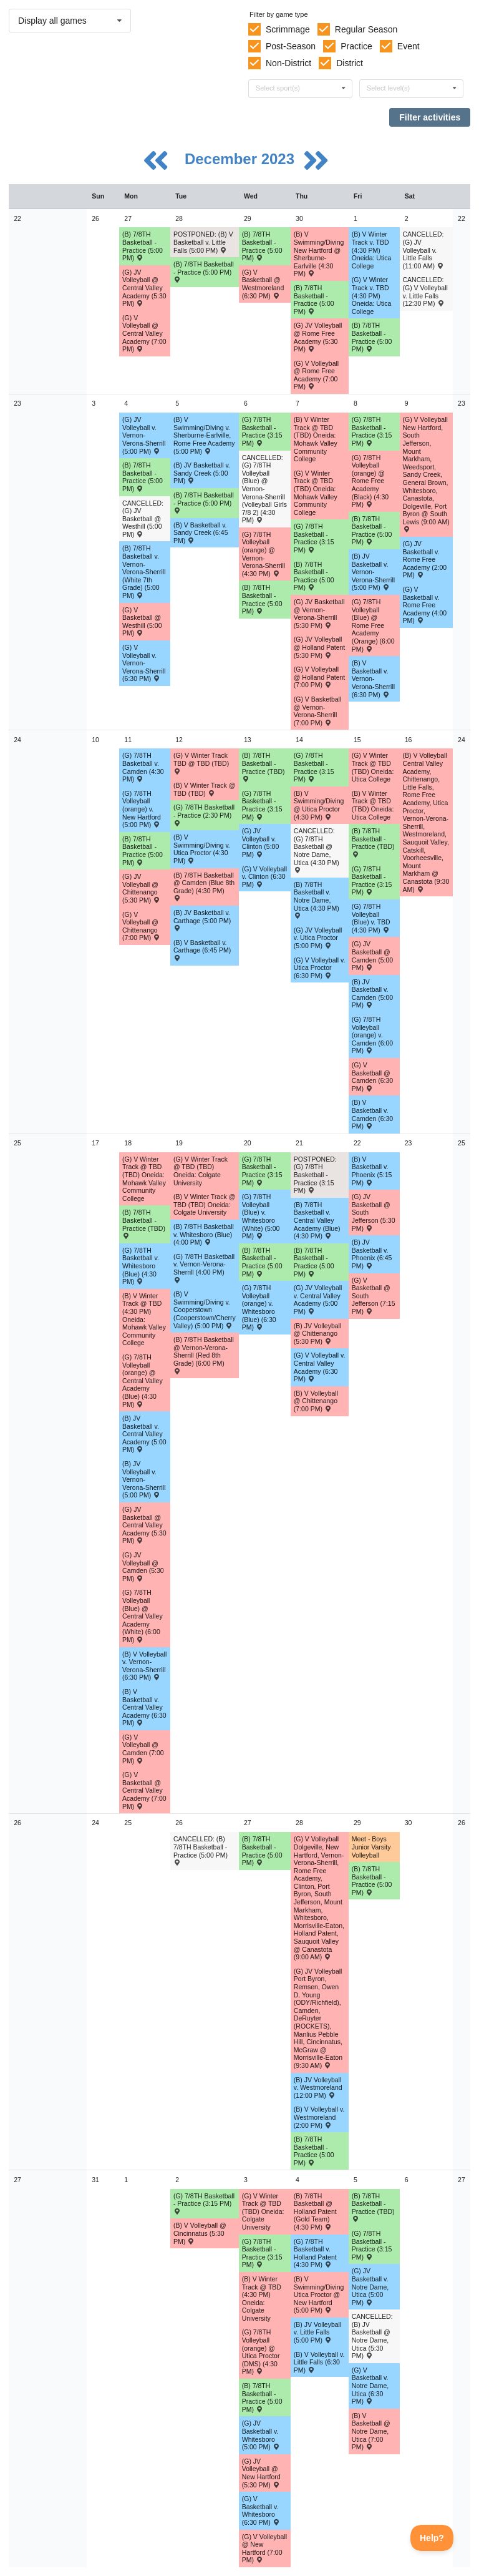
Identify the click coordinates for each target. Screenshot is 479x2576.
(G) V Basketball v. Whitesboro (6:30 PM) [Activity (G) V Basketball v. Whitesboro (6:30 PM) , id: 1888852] (261, 2510)
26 (17, 1822)
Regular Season (366, 29)
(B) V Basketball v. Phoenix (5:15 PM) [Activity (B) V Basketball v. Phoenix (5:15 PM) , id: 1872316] (372, 1171)
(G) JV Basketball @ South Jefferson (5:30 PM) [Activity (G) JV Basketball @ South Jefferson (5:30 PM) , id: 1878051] (373, 1212)
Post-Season (291, 46)
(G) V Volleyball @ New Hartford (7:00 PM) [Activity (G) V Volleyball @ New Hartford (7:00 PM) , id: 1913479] (264, 2548)
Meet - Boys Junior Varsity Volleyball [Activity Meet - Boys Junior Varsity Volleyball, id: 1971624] (371, 1846)
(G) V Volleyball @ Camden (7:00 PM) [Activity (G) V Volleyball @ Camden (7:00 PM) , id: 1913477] (143, 1749)
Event (408, 46)
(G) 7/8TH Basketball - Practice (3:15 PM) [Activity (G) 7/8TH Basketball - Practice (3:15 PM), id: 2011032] (372, 880)
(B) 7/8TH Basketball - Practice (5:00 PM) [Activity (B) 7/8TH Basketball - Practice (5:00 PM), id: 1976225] (372, 530)
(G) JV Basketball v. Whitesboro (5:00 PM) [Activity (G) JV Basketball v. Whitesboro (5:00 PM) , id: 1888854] (261, 2435)
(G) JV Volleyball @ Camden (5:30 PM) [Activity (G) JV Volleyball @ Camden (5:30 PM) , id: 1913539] (143, 1566)
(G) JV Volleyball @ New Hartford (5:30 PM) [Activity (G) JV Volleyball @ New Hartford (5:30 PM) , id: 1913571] (261, 2473)
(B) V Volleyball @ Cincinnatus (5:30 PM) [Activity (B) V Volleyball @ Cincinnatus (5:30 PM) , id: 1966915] (199, 2233)
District (349, 63)
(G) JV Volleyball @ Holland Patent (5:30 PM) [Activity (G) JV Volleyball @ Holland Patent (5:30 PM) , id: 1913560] (319, 647)
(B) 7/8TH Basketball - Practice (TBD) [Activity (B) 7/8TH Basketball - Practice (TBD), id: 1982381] (143, 1223)
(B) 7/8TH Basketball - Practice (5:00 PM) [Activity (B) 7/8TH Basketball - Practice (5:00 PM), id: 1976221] (142, 476)
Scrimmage (288, 29)
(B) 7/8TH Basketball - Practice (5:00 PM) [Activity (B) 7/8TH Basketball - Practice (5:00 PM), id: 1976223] (262, 599)
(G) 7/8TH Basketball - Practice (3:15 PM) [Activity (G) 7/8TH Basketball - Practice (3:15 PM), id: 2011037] (262, 2253)
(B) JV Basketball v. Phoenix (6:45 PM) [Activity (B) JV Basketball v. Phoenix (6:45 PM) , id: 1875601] (372, 1254)
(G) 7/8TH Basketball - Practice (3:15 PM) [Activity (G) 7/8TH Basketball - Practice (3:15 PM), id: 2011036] (204, 2203)
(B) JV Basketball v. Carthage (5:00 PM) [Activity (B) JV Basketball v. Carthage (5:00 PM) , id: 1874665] (202, 920)
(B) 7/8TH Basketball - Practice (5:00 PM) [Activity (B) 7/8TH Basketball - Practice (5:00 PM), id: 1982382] (262, 1262)
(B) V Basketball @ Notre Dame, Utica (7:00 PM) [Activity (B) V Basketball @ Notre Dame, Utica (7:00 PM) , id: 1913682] (371, 2431)
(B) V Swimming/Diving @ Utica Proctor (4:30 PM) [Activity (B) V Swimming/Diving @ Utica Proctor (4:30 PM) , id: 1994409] (319, 805)
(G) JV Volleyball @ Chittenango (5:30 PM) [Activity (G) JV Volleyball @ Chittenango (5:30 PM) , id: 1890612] (141, 888)
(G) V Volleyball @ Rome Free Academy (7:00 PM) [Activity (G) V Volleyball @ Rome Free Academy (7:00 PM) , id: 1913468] (316, 375)
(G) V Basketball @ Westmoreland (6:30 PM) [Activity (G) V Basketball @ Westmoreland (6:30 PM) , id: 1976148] (263, 284)
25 (17, 1143)
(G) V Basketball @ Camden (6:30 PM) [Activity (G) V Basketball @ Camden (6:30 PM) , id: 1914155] (373, 1076)
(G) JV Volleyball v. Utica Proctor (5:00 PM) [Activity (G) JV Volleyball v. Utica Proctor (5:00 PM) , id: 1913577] (318, 937)
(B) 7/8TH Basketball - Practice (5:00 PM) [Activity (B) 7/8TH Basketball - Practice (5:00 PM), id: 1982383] (314, 1262)
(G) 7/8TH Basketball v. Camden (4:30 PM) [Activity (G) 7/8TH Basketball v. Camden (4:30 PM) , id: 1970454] (143, 767)
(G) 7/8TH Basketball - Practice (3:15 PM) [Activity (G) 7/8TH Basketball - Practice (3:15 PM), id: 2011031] (314, 767)
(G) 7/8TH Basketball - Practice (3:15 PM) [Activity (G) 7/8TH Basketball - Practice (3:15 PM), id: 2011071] (262, 805)
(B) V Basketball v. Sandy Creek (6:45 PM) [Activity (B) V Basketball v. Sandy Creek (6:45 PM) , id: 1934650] (200, 532)
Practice (356, 46)
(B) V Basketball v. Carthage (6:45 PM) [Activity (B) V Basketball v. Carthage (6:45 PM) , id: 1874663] (202, 950)
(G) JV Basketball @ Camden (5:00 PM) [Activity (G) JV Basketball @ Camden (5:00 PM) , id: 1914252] (373, 955)
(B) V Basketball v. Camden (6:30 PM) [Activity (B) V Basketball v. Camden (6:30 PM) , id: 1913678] (373, 1114)
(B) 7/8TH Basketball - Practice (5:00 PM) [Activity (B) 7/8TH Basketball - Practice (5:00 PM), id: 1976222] (203, 502)
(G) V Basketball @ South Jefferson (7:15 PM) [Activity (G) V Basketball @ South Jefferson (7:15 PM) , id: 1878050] (373, 1295)
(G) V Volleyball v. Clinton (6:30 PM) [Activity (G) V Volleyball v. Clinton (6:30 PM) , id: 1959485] (264, 876)
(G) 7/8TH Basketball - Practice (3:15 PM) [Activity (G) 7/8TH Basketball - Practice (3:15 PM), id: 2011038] (372, 2245)
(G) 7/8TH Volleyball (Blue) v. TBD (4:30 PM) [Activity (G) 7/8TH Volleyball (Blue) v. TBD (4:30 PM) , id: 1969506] (371, 918)
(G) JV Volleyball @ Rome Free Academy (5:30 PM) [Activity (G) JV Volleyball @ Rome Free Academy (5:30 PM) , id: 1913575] (318, 337)
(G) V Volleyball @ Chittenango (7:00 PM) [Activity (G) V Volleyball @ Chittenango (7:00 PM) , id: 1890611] (141, 926)
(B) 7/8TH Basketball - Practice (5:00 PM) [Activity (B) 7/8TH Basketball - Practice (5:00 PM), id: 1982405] (372, 1880)
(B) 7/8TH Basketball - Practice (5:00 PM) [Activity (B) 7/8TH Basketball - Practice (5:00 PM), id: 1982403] (262, 1850)
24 (17, 739)
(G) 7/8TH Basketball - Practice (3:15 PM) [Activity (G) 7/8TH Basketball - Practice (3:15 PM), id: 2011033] (262, 1171)
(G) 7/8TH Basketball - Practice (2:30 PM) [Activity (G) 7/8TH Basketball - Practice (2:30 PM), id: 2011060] (204, 814)
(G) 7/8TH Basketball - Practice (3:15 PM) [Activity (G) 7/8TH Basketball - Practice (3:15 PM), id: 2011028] (262, 431)
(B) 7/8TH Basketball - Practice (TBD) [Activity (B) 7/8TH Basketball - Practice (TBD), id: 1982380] (373, 842)
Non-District (288, 63)
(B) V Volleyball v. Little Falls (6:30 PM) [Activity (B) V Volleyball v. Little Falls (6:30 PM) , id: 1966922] (319, 2362)
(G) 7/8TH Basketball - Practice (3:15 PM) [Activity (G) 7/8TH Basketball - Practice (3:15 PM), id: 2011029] (314, 538)
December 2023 (242, 158)
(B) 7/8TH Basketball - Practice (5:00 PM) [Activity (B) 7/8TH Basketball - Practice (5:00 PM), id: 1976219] (314, 299)
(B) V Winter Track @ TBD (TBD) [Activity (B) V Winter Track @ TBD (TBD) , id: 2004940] (204, 789)
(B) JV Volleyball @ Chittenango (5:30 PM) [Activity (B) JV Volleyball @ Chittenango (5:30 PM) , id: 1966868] (317, 1333)
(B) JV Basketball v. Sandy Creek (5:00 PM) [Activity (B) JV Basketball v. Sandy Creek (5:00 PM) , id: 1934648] (201, 472)
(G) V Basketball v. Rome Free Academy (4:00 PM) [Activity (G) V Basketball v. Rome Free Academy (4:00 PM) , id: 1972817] (425, 604)
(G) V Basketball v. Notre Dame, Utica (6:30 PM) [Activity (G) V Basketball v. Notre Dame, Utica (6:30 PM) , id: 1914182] (370, 2385)
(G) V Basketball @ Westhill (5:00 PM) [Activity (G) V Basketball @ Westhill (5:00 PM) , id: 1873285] (142, 621)
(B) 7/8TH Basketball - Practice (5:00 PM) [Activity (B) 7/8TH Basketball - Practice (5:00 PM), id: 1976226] (142, 850)
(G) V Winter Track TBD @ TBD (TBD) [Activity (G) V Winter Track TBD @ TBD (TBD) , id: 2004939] (201, 763)
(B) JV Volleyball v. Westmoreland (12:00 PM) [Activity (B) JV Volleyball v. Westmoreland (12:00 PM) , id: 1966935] (318, 2087)
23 (17, 403)
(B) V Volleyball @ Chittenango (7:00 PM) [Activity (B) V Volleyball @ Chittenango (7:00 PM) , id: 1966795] (316, 1401)
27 (17, 2179)
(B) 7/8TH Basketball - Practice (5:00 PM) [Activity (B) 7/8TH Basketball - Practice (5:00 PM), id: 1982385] (262, 2397)
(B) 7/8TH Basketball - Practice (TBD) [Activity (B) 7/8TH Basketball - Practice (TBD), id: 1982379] (263, 766)
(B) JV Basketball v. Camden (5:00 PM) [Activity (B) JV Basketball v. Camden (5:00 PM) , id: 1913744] (373, 993)
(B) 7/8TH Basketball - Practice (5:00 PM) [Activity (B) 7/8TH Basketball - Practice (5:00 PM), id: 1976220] (372, 337)
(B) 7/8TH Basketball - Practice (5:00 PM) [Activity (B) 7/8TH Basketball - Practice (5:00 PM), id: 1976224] (314, 576)
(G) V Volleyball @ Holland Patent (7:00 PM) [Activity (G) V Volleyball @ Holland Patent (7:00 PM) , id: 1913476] (319, 676)
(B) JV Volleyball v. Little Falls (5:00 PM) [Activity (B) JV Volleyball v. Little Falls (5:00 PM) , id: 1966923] (317, 2332)
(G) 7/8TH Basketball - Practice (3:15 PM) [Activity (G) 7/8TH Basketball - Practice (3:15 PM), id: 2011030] (372, 431)
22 (17, 218)
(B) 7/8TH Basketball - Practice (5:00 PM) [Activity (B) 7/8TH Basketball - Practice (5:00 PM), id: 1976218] (262, 246)
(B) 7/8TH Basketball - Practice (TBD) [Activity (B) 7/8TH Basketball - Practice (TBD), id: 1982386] (373, 2207)
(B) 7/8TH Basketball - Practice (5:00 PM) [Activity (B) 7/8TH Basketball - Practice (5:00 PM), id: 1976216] (142, 246)
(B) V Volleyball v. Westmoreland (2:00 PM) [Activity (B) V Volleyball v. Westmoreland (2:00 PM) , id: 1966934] (319, 2116)
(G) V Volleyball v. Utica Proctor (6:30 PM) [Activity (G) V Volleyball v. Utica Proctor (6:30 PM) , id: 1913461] (320, 967)
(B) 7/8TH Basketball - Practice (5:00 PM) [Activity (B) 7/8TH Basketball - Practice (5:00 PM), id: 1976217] (203, 271)
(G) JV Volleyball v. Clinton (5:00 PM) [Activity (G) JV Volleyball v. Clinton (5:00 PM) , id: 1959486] (260, 842)
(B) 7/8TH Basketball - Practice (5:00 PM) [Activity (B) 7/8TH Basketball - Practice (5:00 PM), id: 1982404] (314, 2151)
